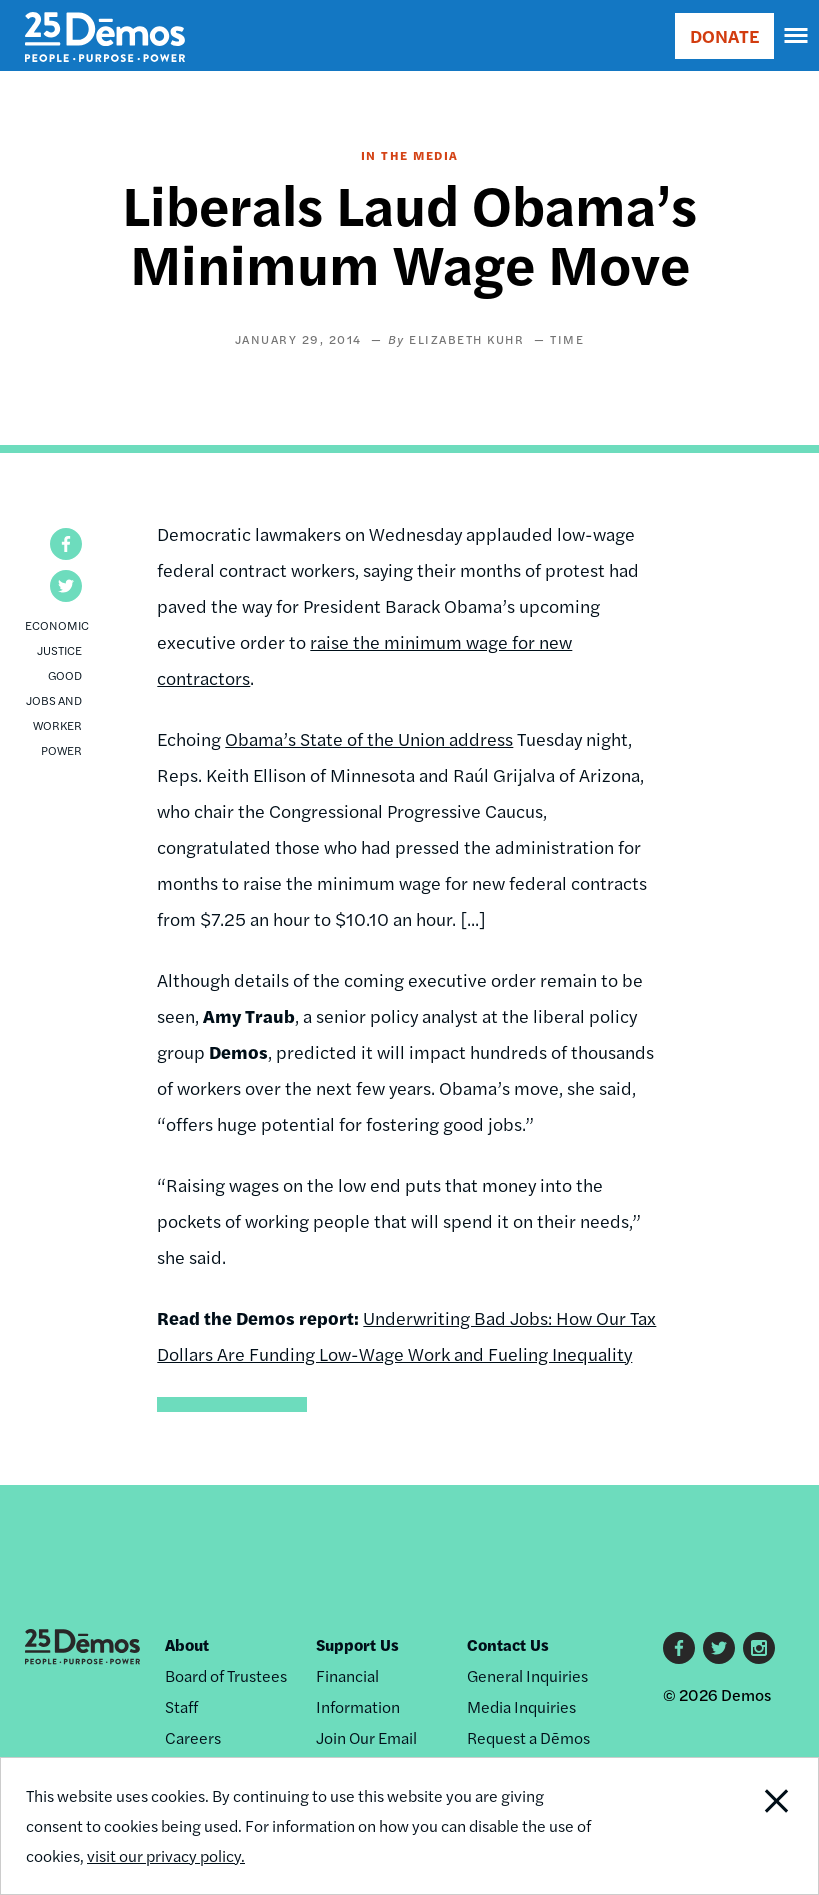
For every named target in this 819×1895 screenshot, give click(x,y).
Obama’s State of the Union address (369, 738)
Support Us (357, 1644)
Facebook (679, 1648)
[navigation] (797, 36)
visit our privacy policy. (166, 1855)
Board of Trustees (226, 1675)
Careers (193, 1737)
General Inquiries (527, 1675)
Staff (181, 1706)
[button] (66, 544)
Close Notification (739, 1826)
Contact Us (508, 1644)
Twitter (719, 1648)
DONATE (724, 35)
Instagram (759, 1648)
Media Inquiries (521, 1706)
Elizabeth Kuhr (466, 339)
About (187, 1644)
